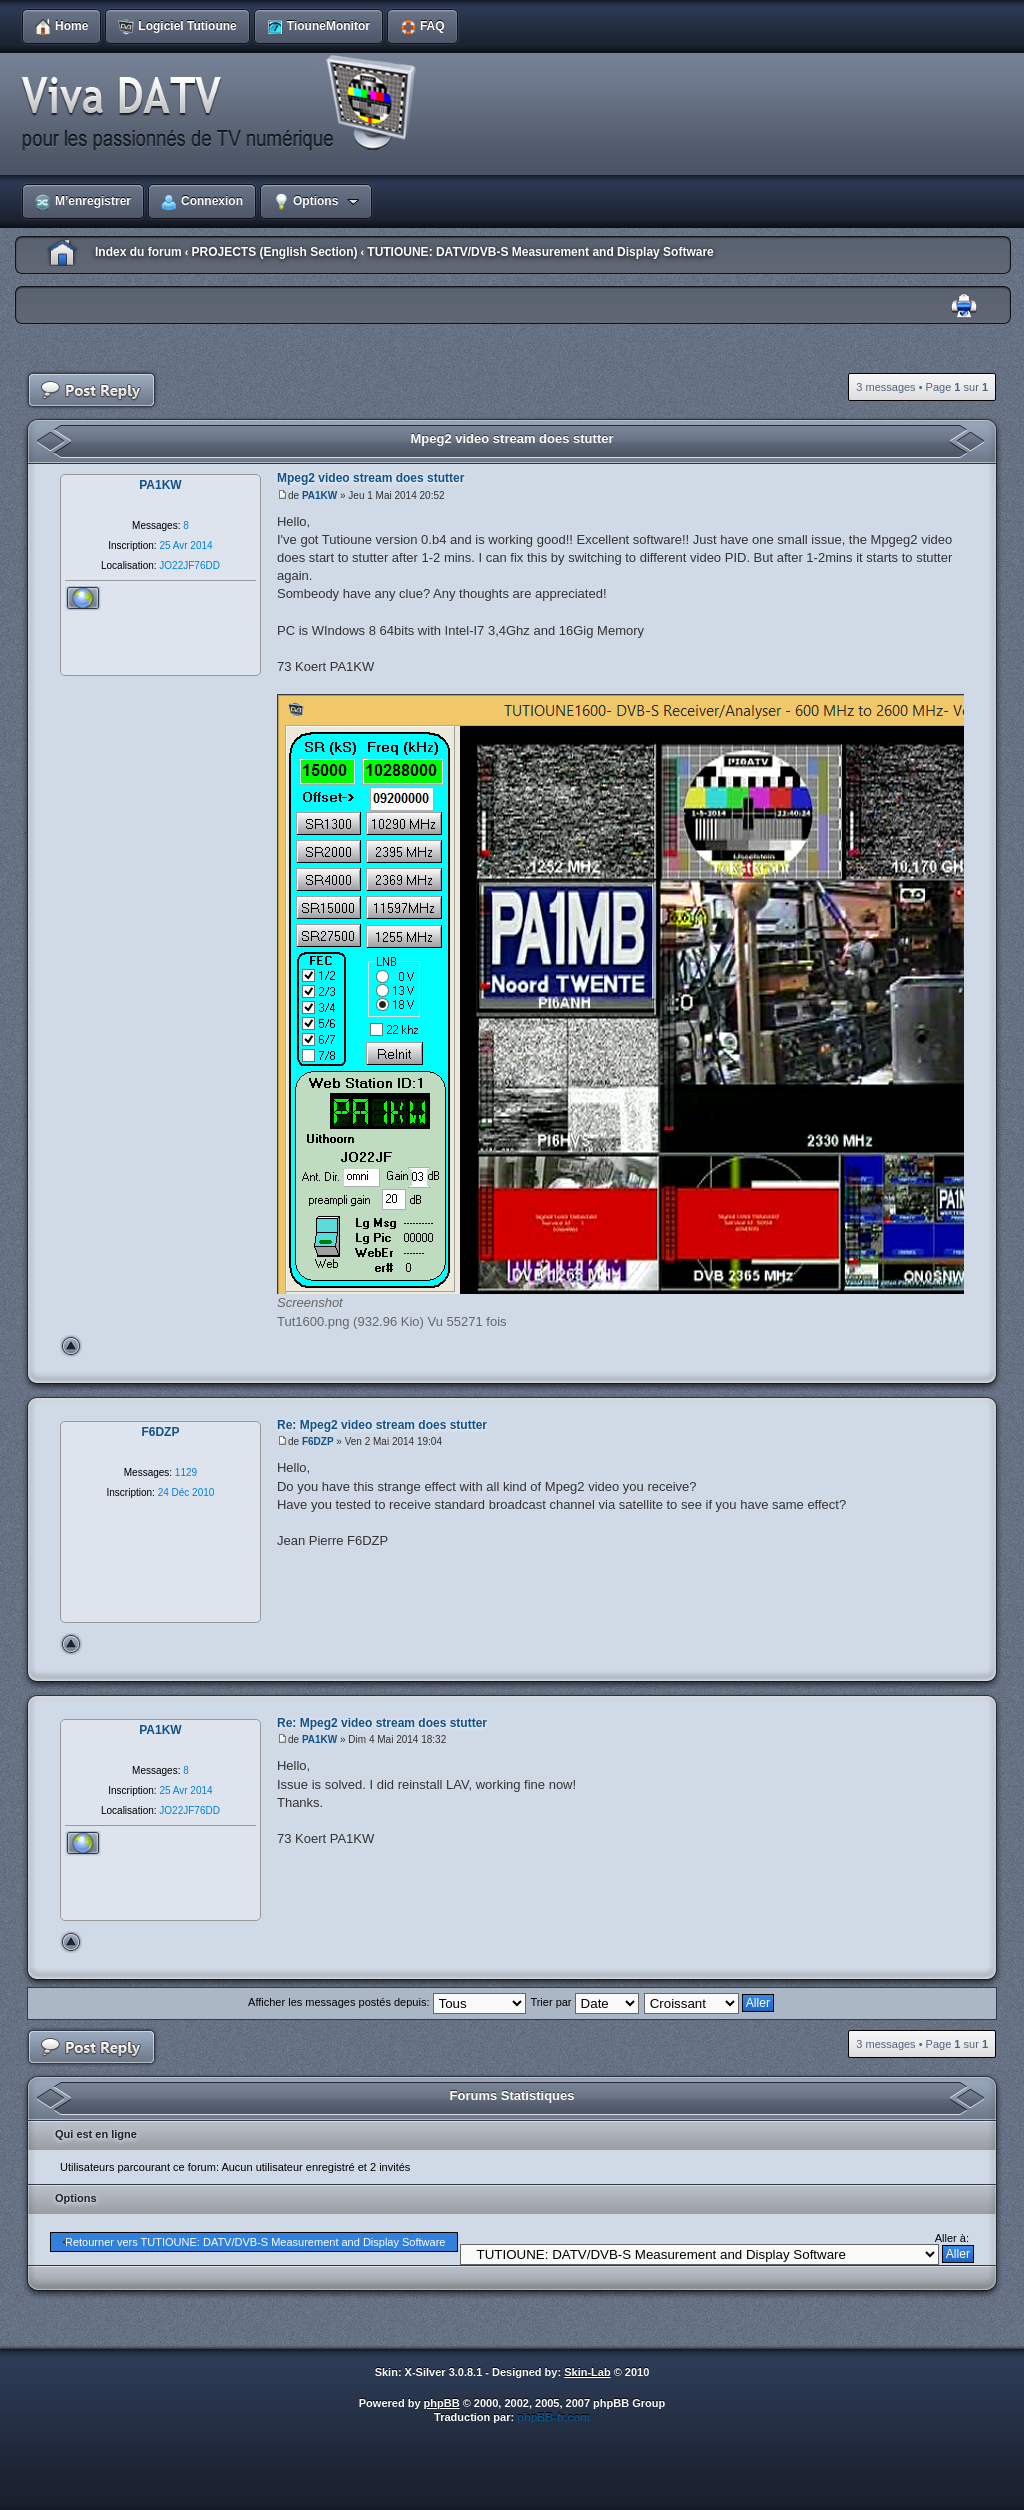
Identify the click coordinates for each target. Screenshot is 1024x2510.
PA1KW (319, 495)
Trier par (584, 2002)
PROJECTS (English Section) (274, 252)
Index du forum (138, 252)
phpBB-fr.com (553, 2417)
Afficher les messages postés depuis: (386, 2002)
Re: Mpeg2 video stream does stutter (382, 1425)
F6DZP (318, 1441)
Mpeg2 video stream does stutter (512, 438)
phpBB (442, 2403)
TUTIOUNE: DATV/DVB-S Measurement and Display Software (540, 252)
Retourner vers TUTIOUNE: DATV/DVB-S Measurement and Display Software (255, 2242)
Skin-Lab (587, 2372)
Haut (71, 1346)
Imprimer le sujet (964, 306)
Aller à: (952, 2238)
